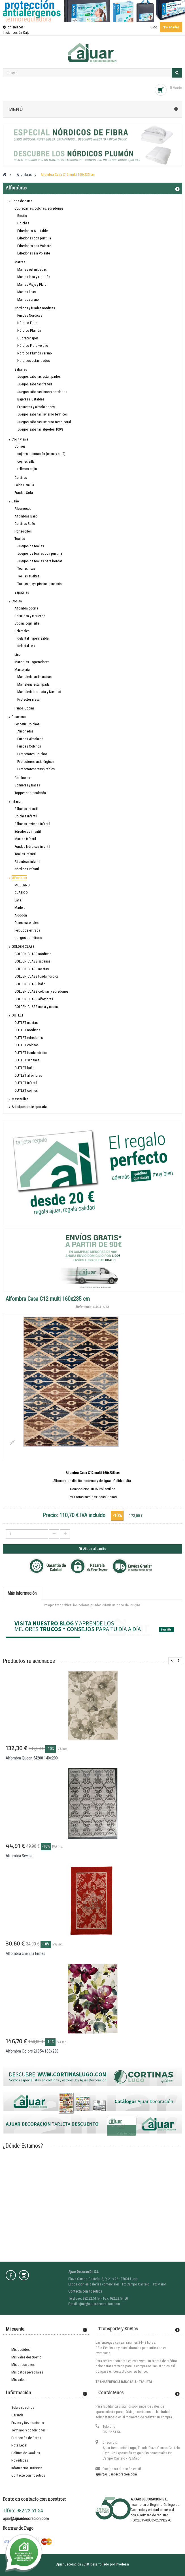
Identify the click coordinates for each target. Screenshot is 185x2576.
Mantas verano (28, 299)
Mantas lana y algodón (33, 277)
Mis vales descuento (26, 2357)
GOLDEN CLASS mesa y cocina (36, 1007)
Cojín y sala (20, 439)
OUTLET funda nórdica (31, 1053)
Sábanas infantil (26, 809)
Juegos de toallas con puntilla (39, 553)
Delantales (21, 631)
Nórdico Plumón (29, 330)
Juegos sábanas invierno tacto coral (44, 422)
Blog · (155, 27)
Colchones (22, 778)
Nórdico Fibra (27, 323)
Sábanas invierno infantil (32, 824)
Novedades (171, 27)
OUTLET (18, 1015)
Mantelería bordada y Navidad (39, 692)
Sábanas (20, 369)
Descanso (19, 717)
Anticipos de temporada (29, 1107)
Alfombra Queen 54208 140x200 (32, 1758)
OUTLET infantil (25, 1083)
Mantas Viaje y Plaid (31, 284)
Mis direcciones (23, 2364)
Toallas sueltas (28, 576)
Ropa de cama (22, 201)
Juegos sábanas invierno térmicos (42, 414)
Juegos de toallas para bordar (39, 561)
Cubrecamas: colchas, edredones (38, 208)
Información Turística (26, 2468)
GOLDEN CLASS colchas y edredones (41, 991)
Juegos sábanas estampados (39, 376)
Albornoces (22, 508)
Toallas (19, 539)
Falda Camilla (24, 485)
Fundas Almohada (30, 739)
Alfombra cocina (26, 608)
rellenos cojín (27, 469)
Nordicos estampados (33, 360)
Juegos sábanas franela (34, 384)
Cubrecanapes (28, 338)
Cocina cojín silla (26, 623)
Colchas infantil (25, 816)
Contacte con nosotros (28, 2475)
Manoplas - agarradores (31, 662)
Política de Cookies (25, 2453)
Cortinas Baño (24, 523)
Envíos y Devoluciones (27, 2423)
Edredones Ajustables (33, 231)
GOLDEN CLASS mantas (31, 969)
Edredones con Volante (34, 246)
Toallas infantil (25, 854)
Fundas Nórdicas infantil (32, 846)
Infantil (17, 801)
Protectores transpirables (36, 769)
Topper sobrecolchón (30, 793)
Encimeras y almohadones (36, 407)
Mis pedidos (20, 2349)
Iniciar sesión (13, 32)
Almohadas (25, 731)
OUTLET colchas (26, 1045)
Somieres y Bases (27, 785)
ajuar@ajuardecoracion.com (116, 2474)
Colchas (23, 223)
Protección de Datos (26, 2438)
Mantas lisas (26, 292)
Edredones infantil (27, 831)
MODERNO (22, 885)
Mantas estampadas (32, 269)
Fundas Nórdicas (29, 315)
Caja (26, 32)
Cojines (19, 446)
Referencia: (84, 1307)
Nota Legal (19, 2445)
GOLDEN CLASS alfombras (33, 999)
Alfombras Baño (26, 516)
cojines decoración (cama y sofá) (41, 454)
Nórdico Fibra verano (32, 345)
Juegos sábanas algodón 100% (40, 429)
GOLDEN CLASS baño (30, 984)
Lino (17, 654)
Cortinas (20, 477)
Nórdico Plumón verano (34, 353)
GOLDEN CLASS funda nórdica (36, 976)
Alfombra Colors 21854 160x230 (32, 2051)
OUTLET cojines (26, 1090)
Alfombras (19, 878)
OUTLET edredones (28, 1038)
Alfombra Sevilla (19, 1855)
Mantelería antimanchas (34, 677)
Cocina (17, 601)
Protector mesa (28, 699)
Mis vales (18, 2379)
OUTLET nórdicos (27, 1030)
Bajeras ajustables (30, 399)
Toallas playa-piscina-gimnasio (39, 584)
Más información (22, 1593)
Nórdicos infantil (26, 869)
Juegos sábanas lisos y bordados (42, 392)
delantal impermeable (32, 638)
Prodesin (122, 2564)
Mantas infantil (25, 839)
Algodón (20, 915)
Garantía (17, 2415)
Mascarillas (20, 1099)
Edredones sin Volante (33, 253)
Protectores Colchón (32, 754)
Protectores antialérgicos (35, 761)
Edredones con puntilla (34, 238)
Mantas (19, 262)
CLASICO (21, 892)
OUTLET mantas (26, 1022)
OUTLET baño (24, 1068)
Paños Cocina (24, 708)
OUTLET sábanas (26, 1060)
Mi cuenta (15, 2329)
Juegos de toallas (30, 546)
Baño (15, 501)
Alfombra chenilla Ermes (25, 1953)
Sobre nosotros (22, 2407)
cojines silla (26, 461)
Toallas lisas (26, 568)
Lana (17, 900)
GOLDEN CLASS (23, 946)
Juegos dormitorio (28, 938)
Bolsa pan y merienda (29, 616)
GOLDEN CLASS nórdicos (32, 954)
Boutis (22, 216)
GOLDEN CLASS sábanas (32, 961)
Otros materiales (26, 922)
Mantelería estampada (33, 684)
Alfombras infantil (27, 861)
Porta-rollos (23, 531)
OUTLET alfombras (28, 1075)
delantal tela (26, 646)
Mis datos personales (27, 2372)
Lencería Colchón (27, 724)
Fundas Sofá (23, 492)
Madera (19, 907)
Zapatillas (21, 592)
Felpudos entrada (27, 930)
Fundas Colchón (29, 746)
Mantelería (22, 669)
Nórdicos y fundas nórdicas (34, 308)
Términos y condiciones (28, 2430)
